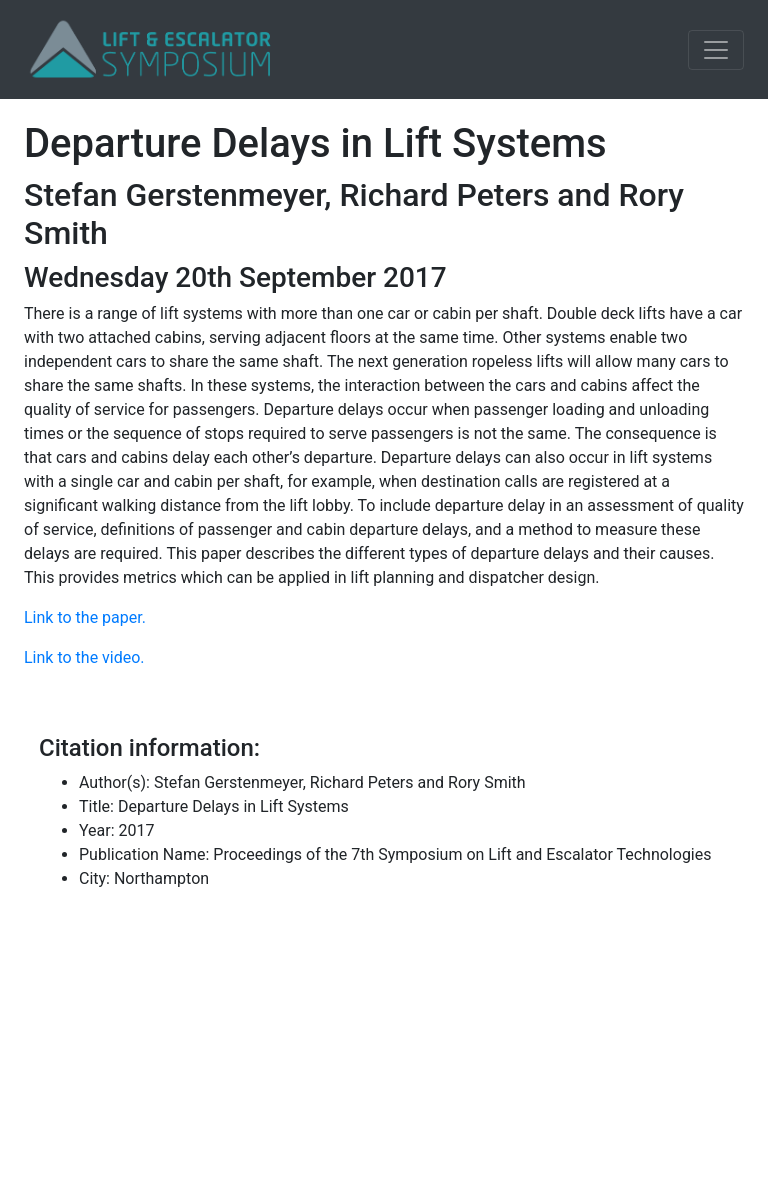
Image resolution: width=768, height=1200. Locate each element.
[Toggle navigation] (716, 50)
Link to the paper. (85, 617)
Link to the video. (84, 657)
